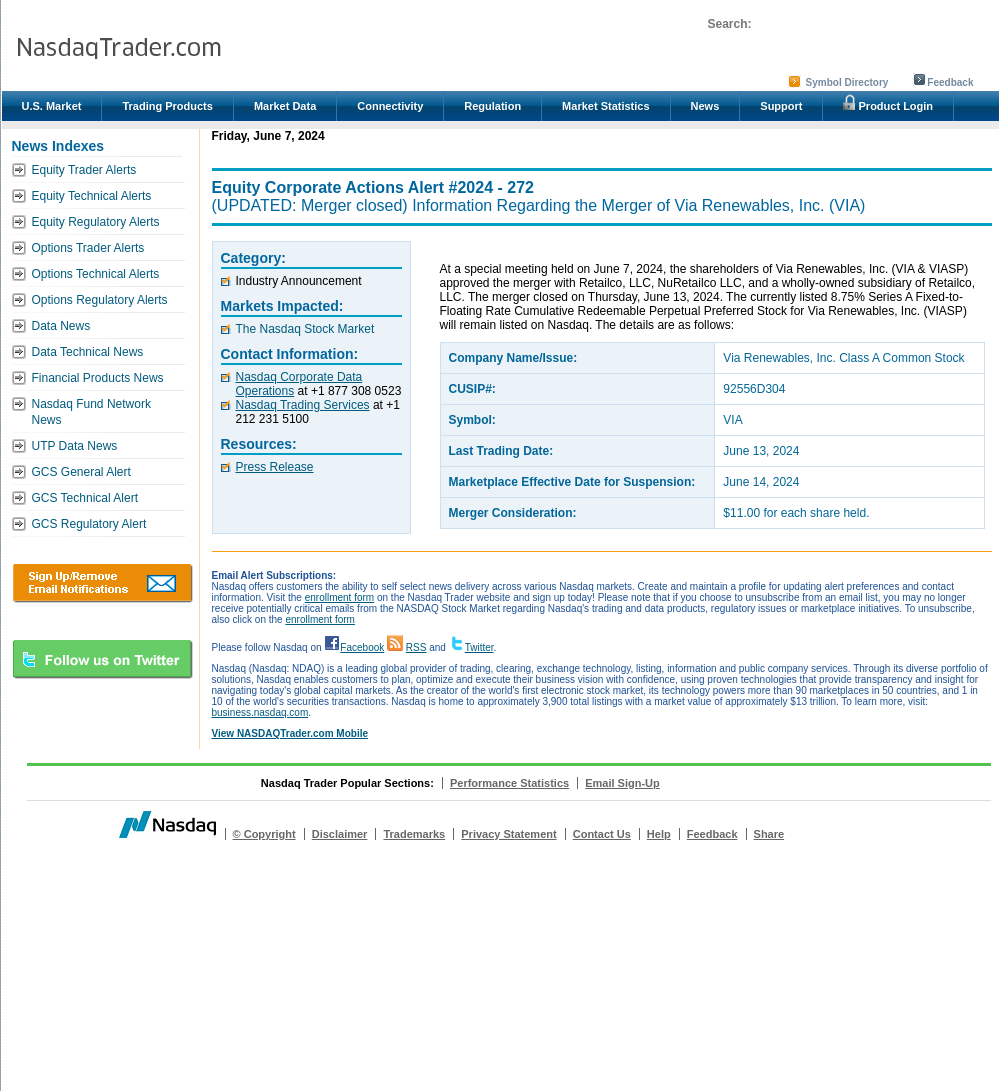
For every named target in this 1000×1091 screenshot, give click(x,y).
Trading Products (167, 106)
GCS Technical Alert (85, 498)
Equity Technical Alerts (92, 196)
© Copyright (264, 834)
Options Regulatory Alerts (100, 300)
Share (769, 834)
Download (102, 583)
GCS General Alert (81, 472)
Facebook (362, 647)
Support (781, 106)
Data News (61, 326)
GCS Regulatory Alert (89, 524)
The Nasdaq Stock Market (305, 329)
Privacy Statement (508, 834)
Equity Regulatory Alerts (96, 222)
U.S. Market (52, 106)
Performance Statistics (509, 783)
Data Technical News (88, 352)
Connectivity (390, 106)
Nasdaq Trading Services (303, 405)
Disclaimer (340, 834)
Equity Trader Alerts (84, 170)
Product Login (888, 103)
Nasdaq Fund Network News (91, 412)
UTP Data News (75, 446)
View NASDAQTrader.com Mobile (290, 733)
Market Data (285, 106)
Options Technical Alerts (96, 274)
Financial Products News (98, 378)
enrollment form (339, 597)
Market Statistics (605, 106)
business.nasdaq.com (260, 712)
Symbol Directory (847, 82)
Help (659, 834)
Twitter (479, 647)
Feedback (950, 82)
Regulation (492, 106)
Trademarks (414, 834)
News (705, 106)
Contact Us (602, 834)
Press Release (275, 467)
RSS (416, 647)
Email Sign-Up (622, 783)
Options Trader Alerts (88, 248)
